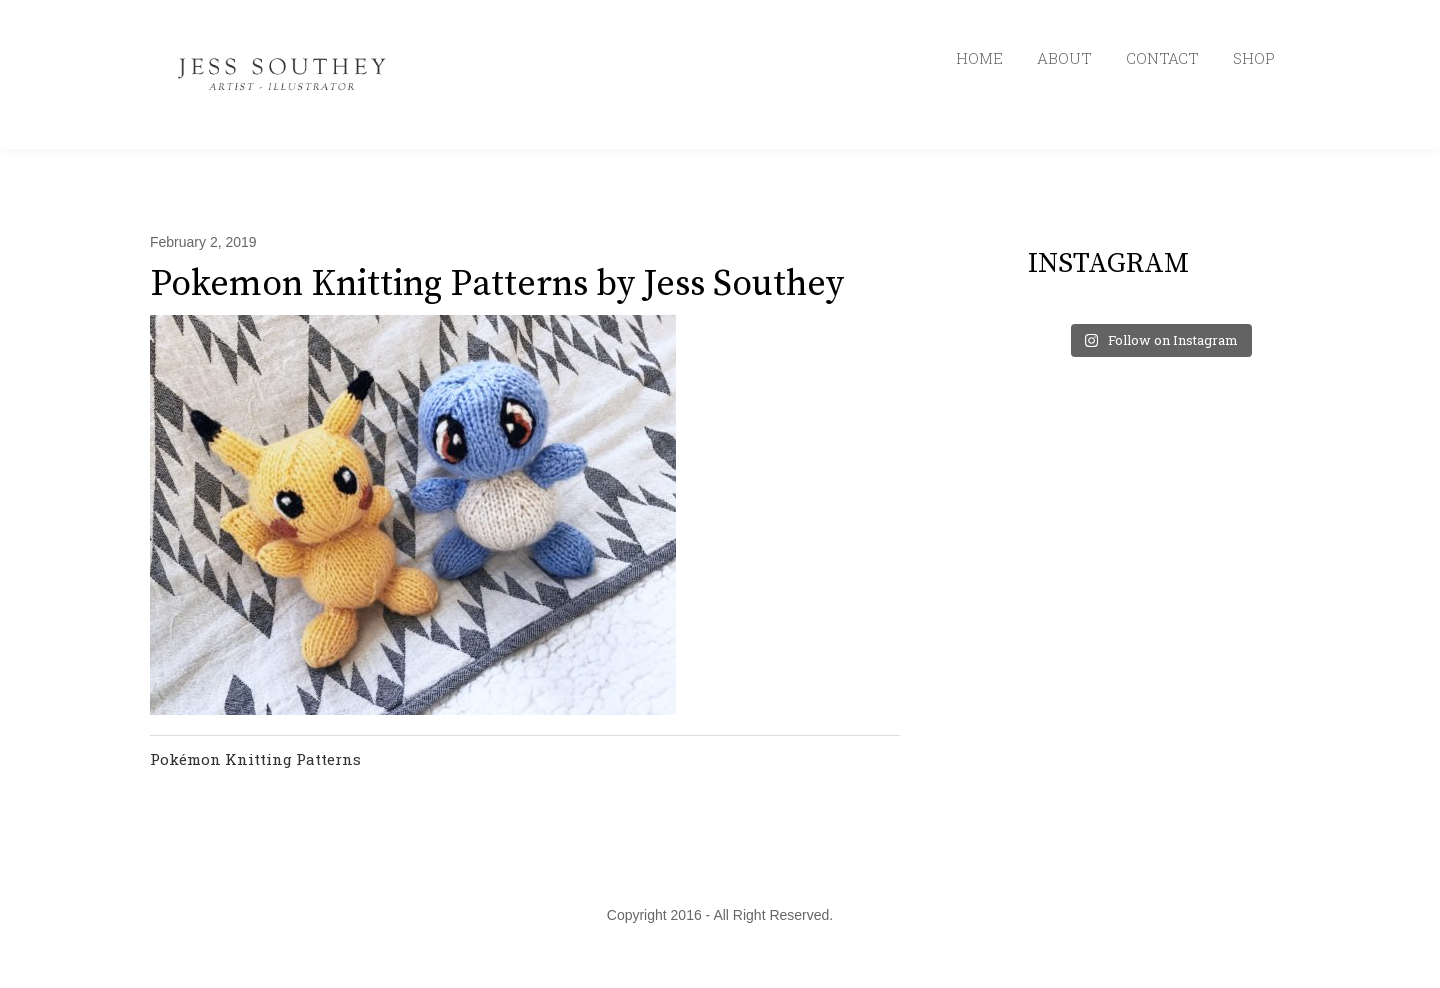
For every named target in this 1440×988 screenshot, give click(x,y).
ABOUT (1064, 58)
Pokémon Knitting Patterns (255, 759)
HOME (979, 58)
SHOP (1254, 58)
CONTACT (1162, 58)
